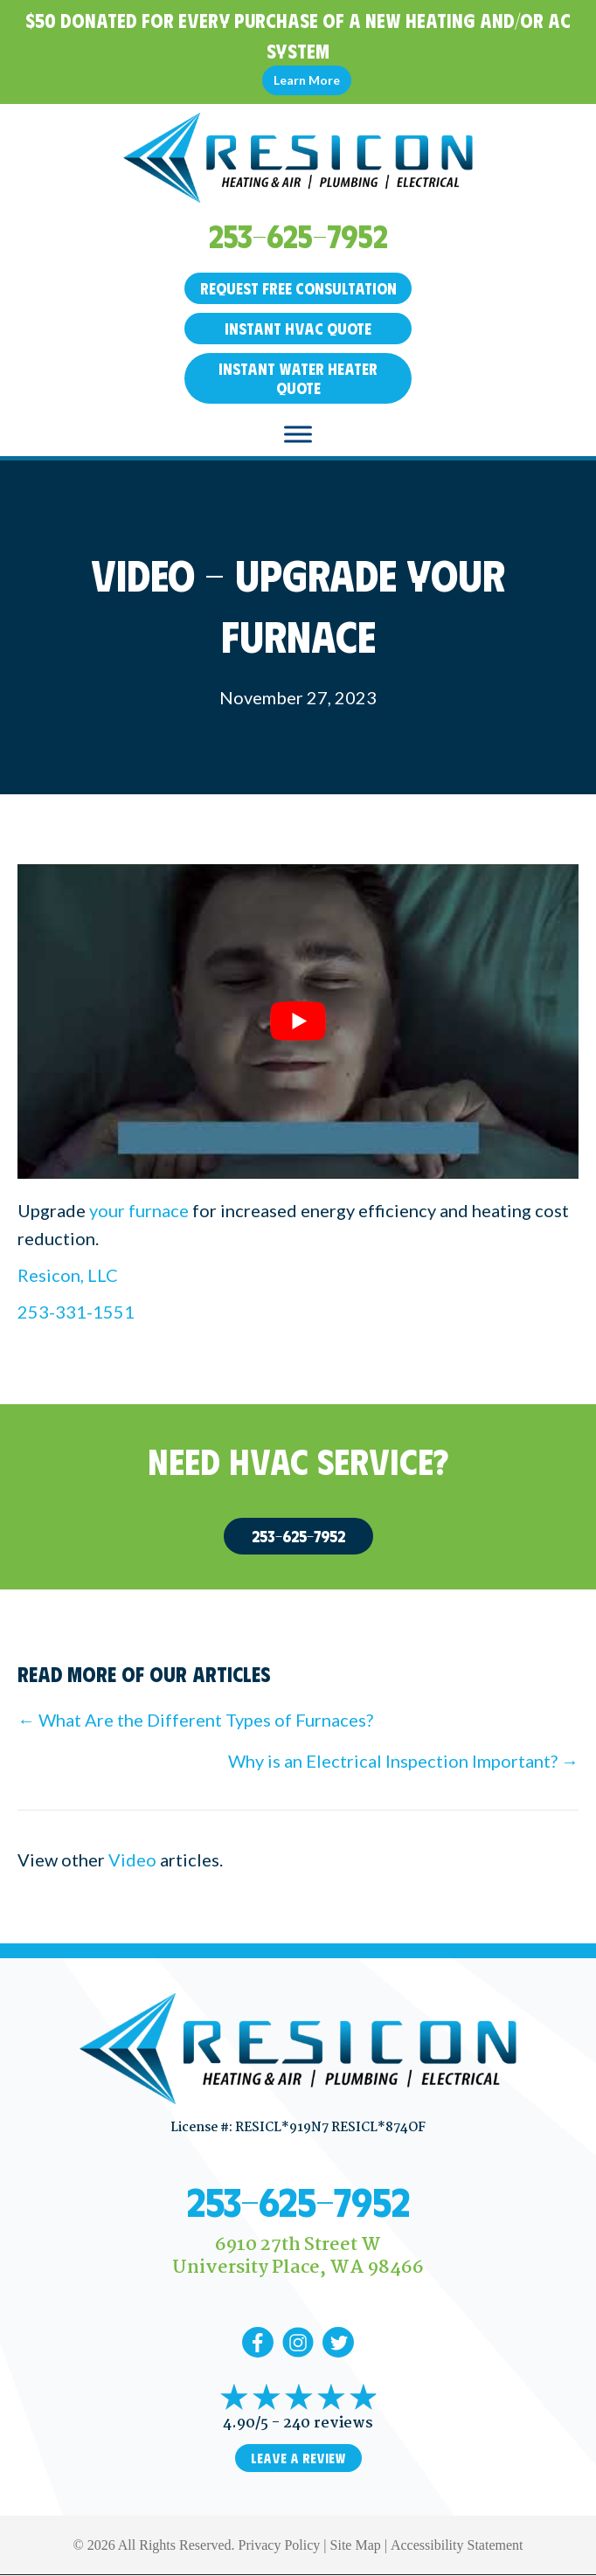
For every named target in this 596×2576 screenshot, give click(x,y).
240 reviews (328, 2423)
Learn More (307, 80)
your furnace (139, 1210)
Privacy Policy (280, 2545)
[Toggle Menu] (298, 434)
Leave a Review (298, 2458)
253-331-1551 (76, 1311)
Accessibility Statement (457, 2545)
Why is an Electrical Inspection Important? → (403, 1760)
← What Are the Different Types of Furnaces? (195, 1719)
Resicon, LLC (67, 1274)
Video (132, 1859)
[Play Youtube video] (298, 1022)
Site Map (355, 2545)
